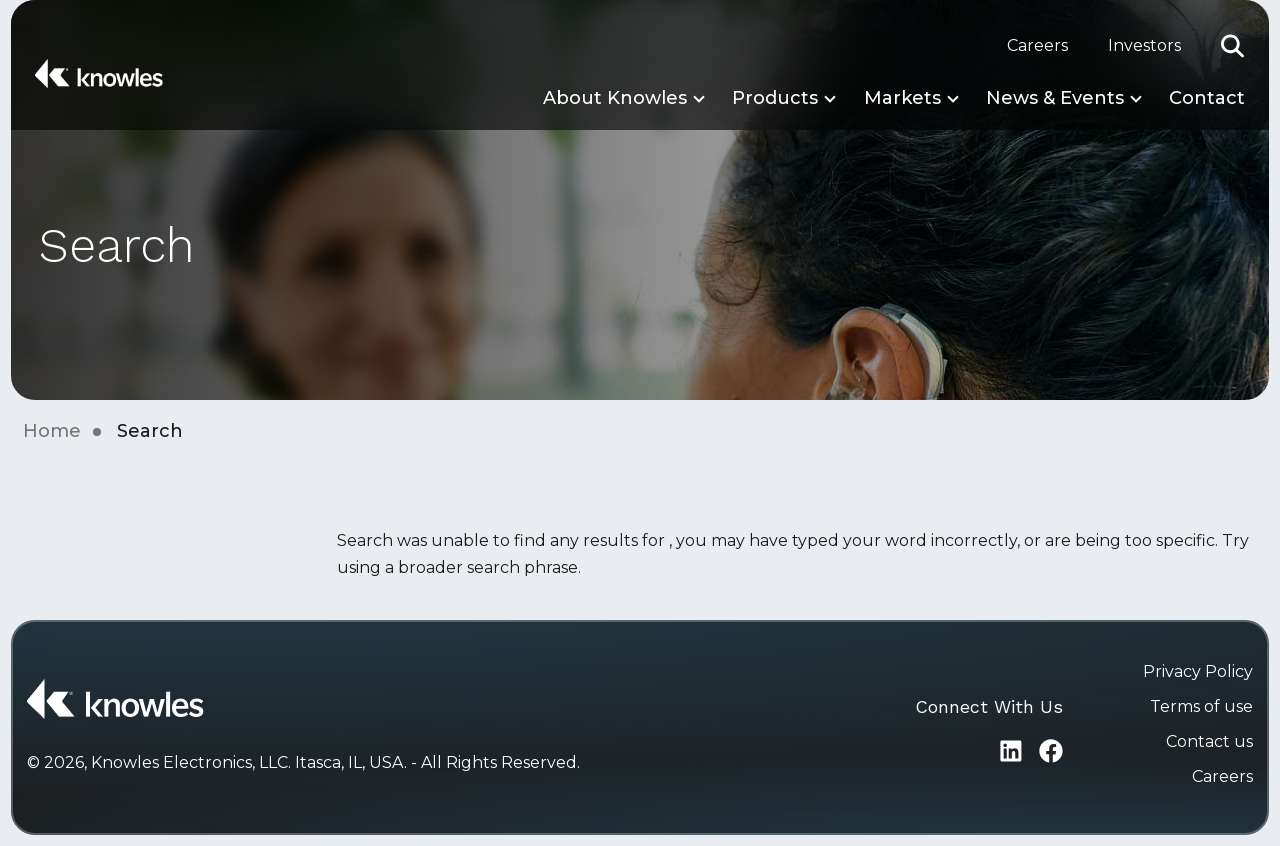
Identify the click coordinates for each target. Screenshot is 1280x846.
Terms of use (1201, 706)
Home (52, 431)
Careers (1037, 45)
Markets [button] (902, 98)
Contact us (1209, 741)
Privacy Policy (1198, 671)
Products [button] (775, 98)
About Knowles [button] (615, 98)
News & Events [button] (1055, 98)
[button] (1233, 46)
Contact (1207, 98)
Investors (1144, 45)
